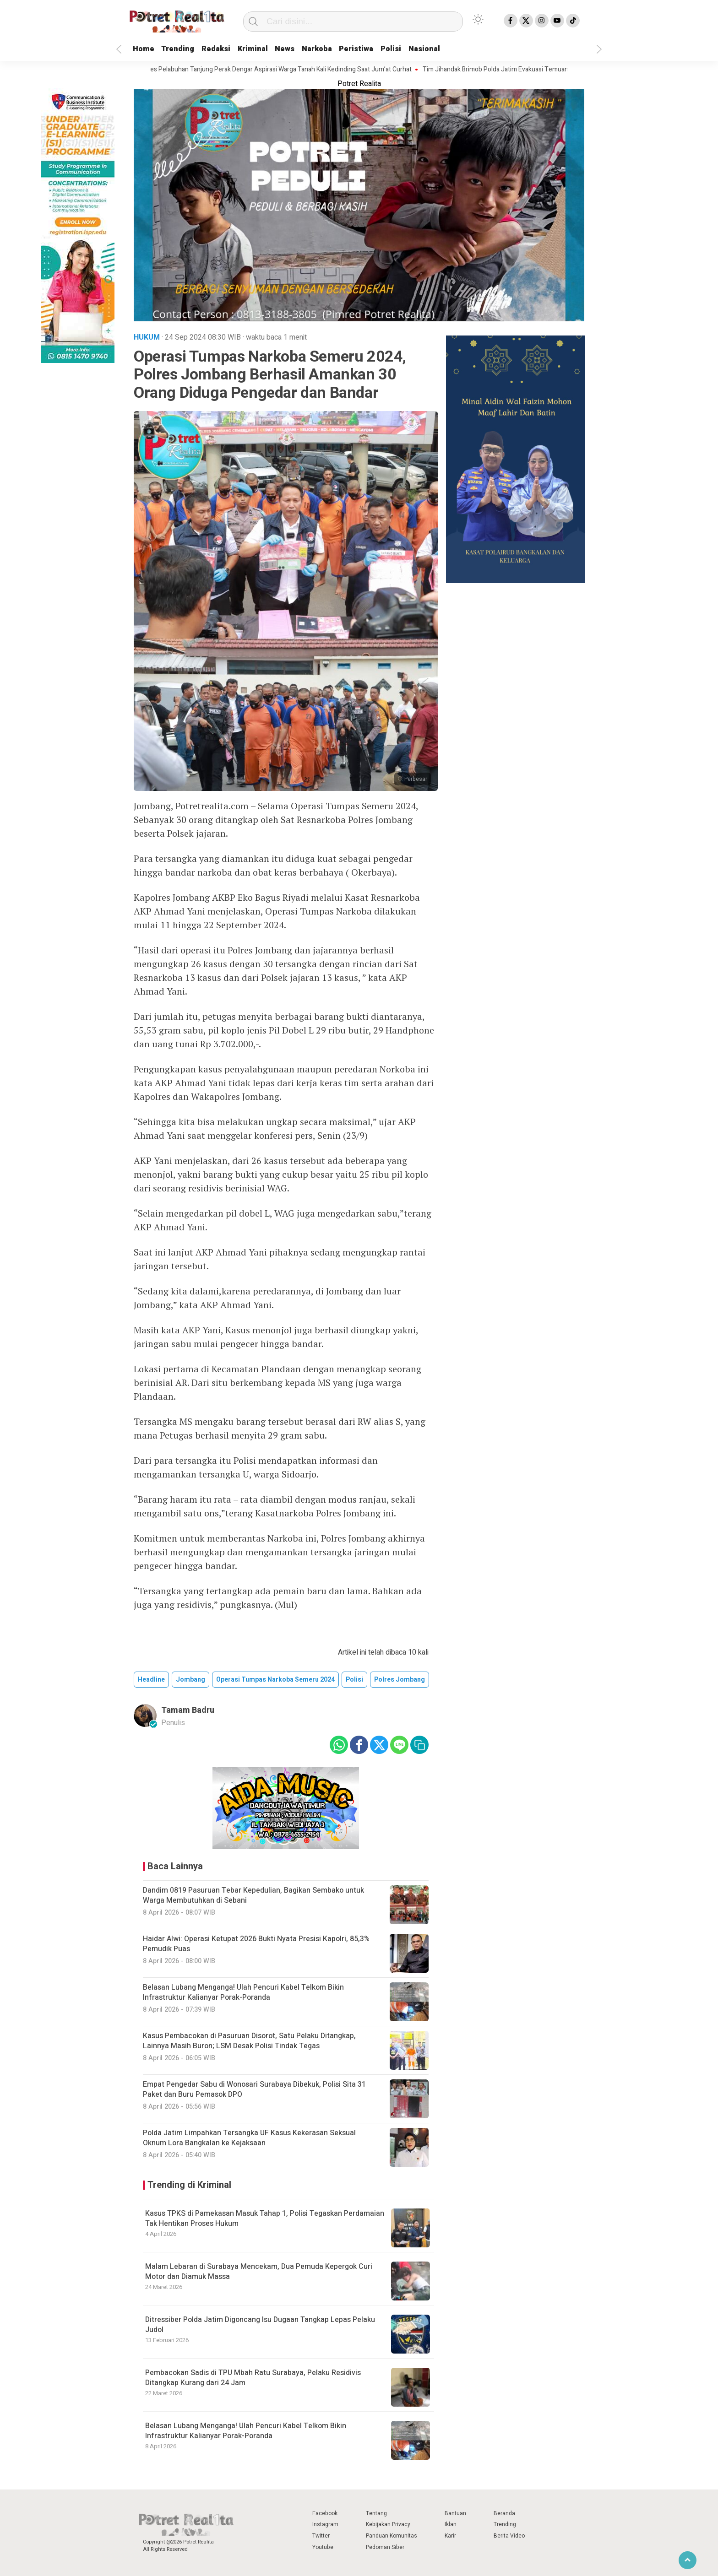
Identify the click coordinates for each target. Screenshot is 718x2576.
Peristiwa (385, 49)
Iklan (451, 2524)
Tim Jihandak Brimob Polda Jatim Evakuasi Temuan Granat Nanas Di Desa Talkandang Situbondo (569, 69)
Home (145, 49)
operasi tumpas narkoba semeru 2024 (275, 1679)
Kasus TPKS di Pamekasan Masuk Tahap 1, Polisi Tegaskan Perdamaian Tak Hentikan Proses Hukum (264, 2218)
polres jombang (399, 1679)
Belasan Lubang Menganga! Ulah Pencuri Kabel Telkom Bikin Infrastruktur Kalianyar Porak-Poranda (245, 2430)
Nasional (462, 49)
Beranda (504, 2513)
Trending (184, 49)
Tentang (376, 2513)
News (304, 49)
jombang (190, 1679)
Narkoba (341, 49)
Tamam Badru (187, 1710)
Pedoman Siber (385, 2547)
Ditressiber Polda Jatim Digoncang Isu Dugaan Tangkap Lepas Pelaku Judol (260, 2324)
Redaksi (227, 49)
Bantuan (455, 2513)
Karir (450, 2536)
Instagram (325, 2524)
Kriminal (268, 49)
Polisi (424, 49)
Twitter (321, 2536)
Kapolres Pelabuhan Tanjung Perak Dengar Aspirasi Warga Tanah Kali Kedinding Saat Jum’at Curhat (282, 69)
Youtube (322, 2547)
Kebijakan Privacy (388, 2524)
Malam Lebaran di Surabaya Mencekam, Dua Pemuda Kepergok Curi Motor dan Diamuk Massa (258, 2271)
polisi (354, 1679)
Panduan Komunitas (391, 2536)
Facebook (324, 2513)
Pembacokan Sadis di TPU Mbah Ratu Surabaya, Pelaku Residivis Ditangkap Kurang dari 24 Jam (253, 2377)
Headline (151, 1679)
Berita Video (509, 2536)
